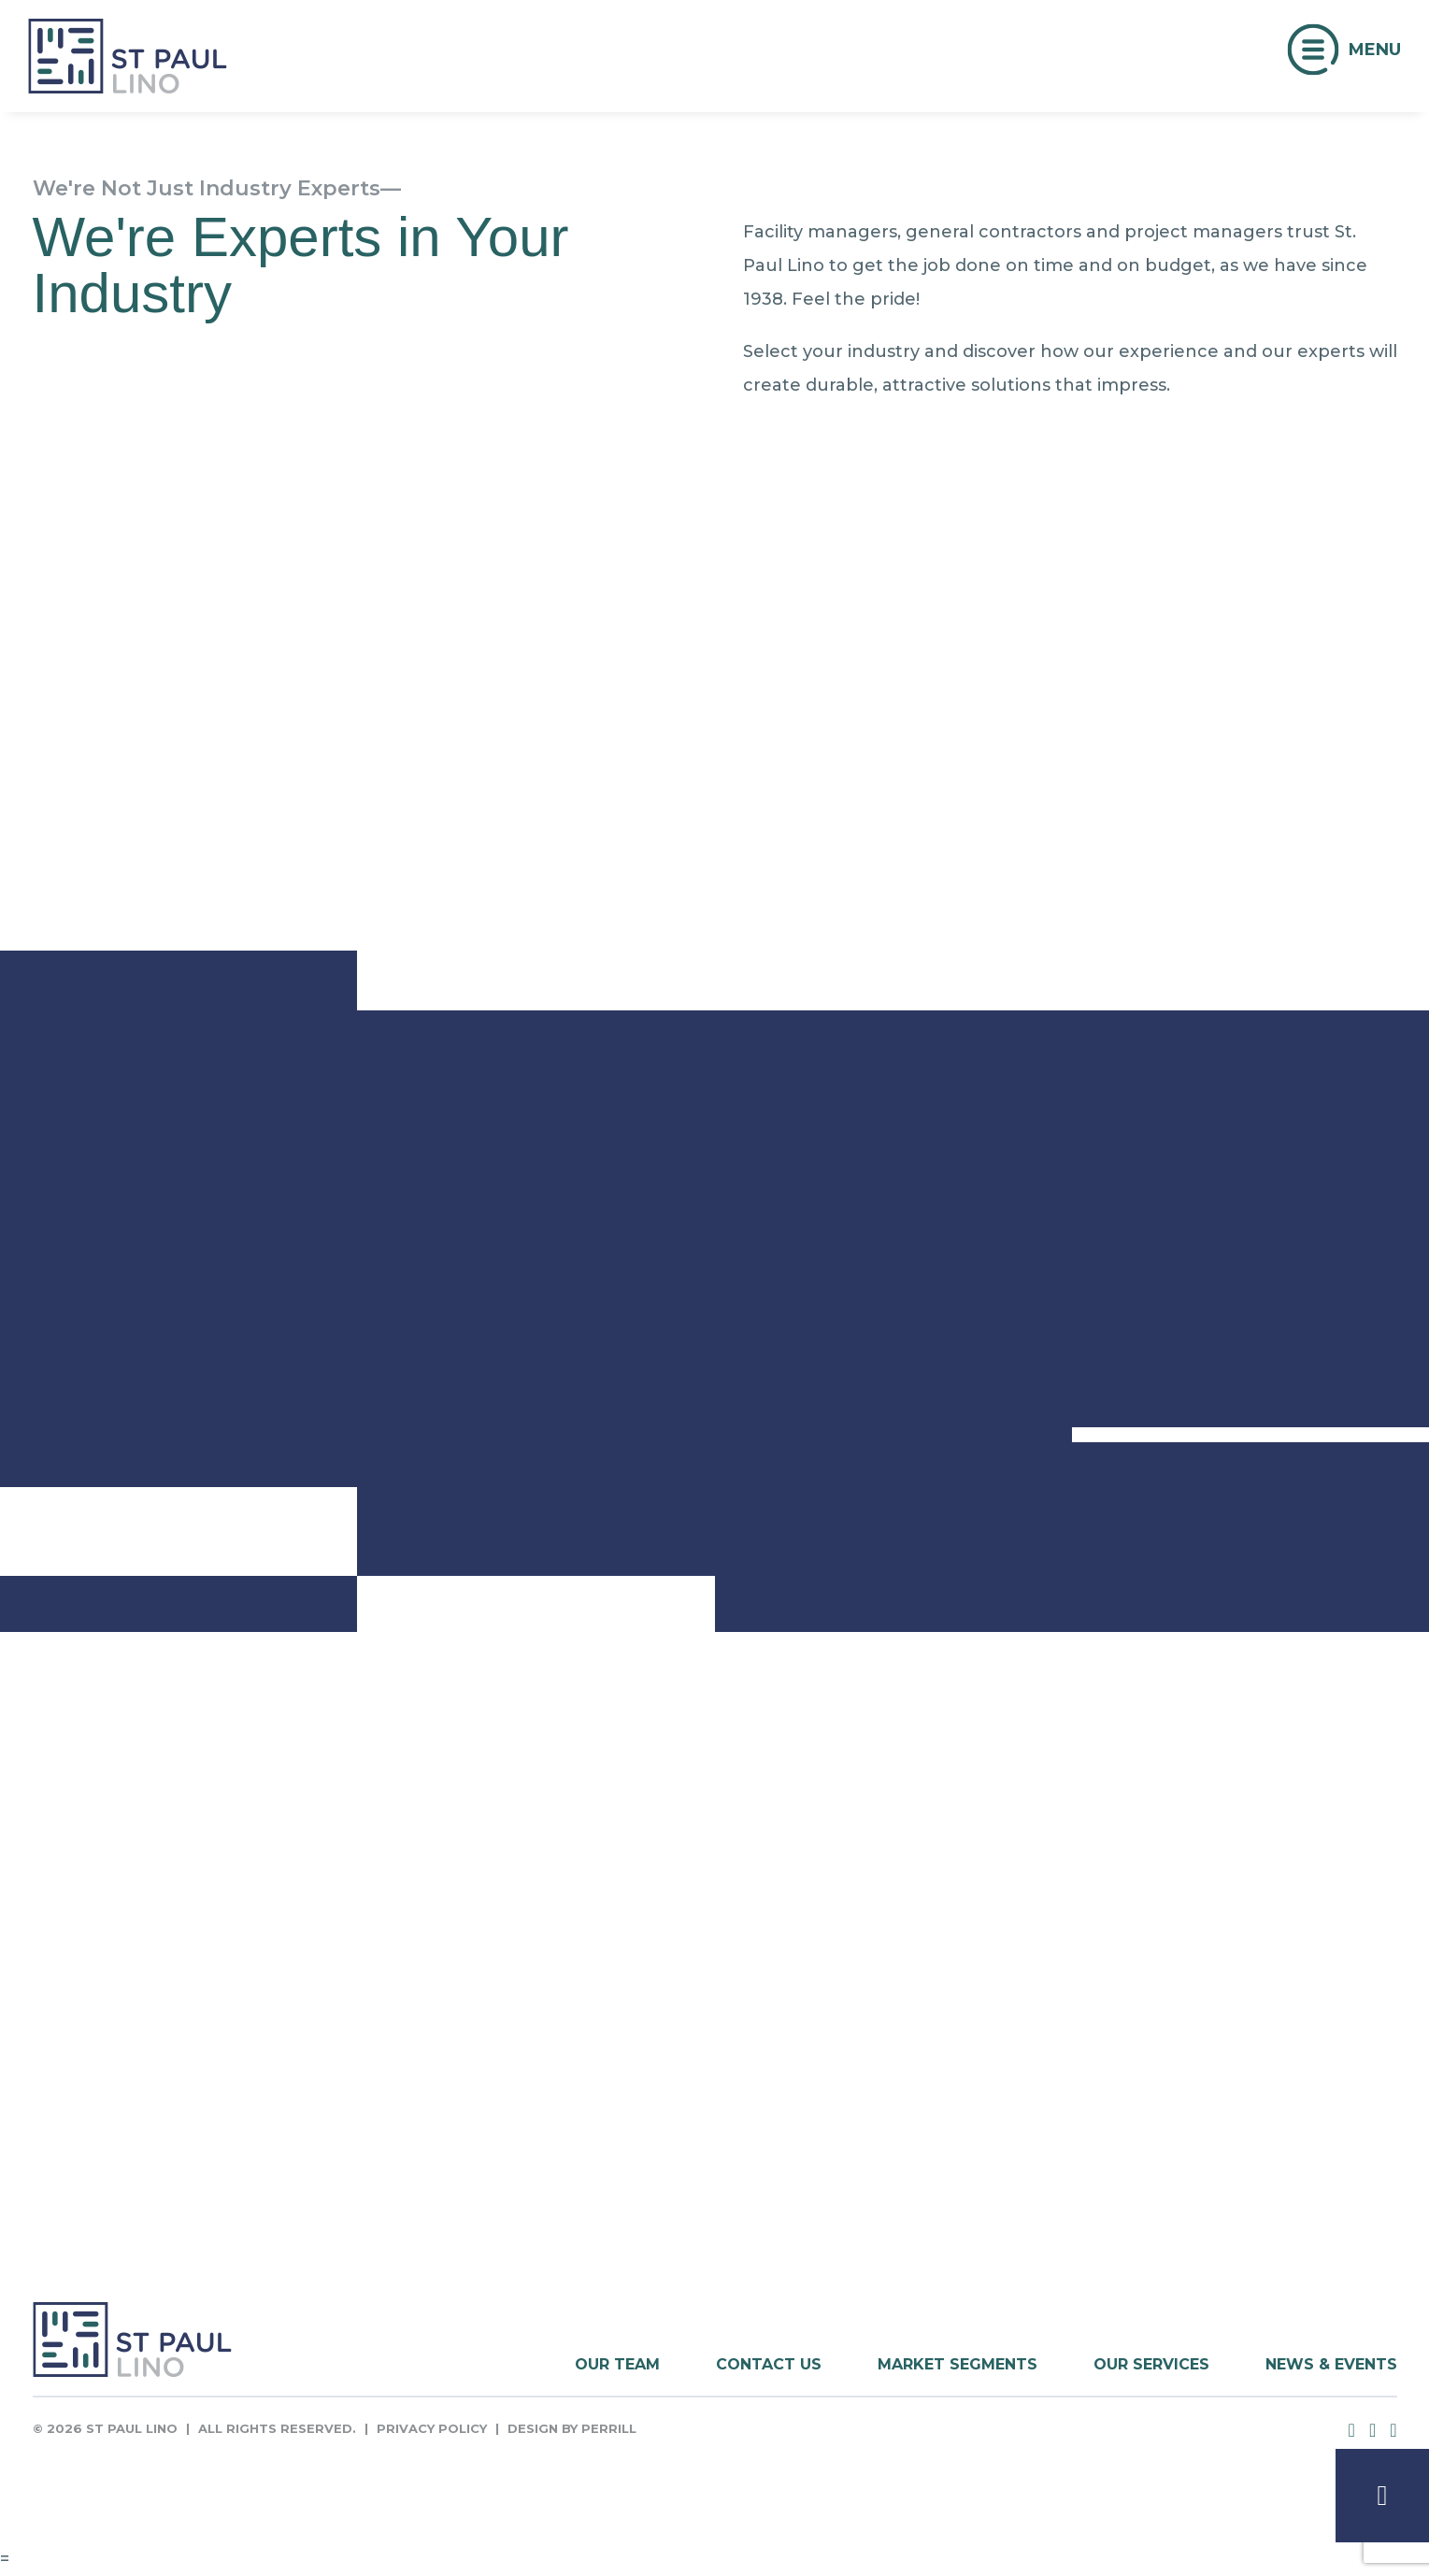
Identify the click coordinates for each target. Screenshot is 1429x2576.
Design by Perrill (571, 2428)
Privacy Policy (432, 2428)
